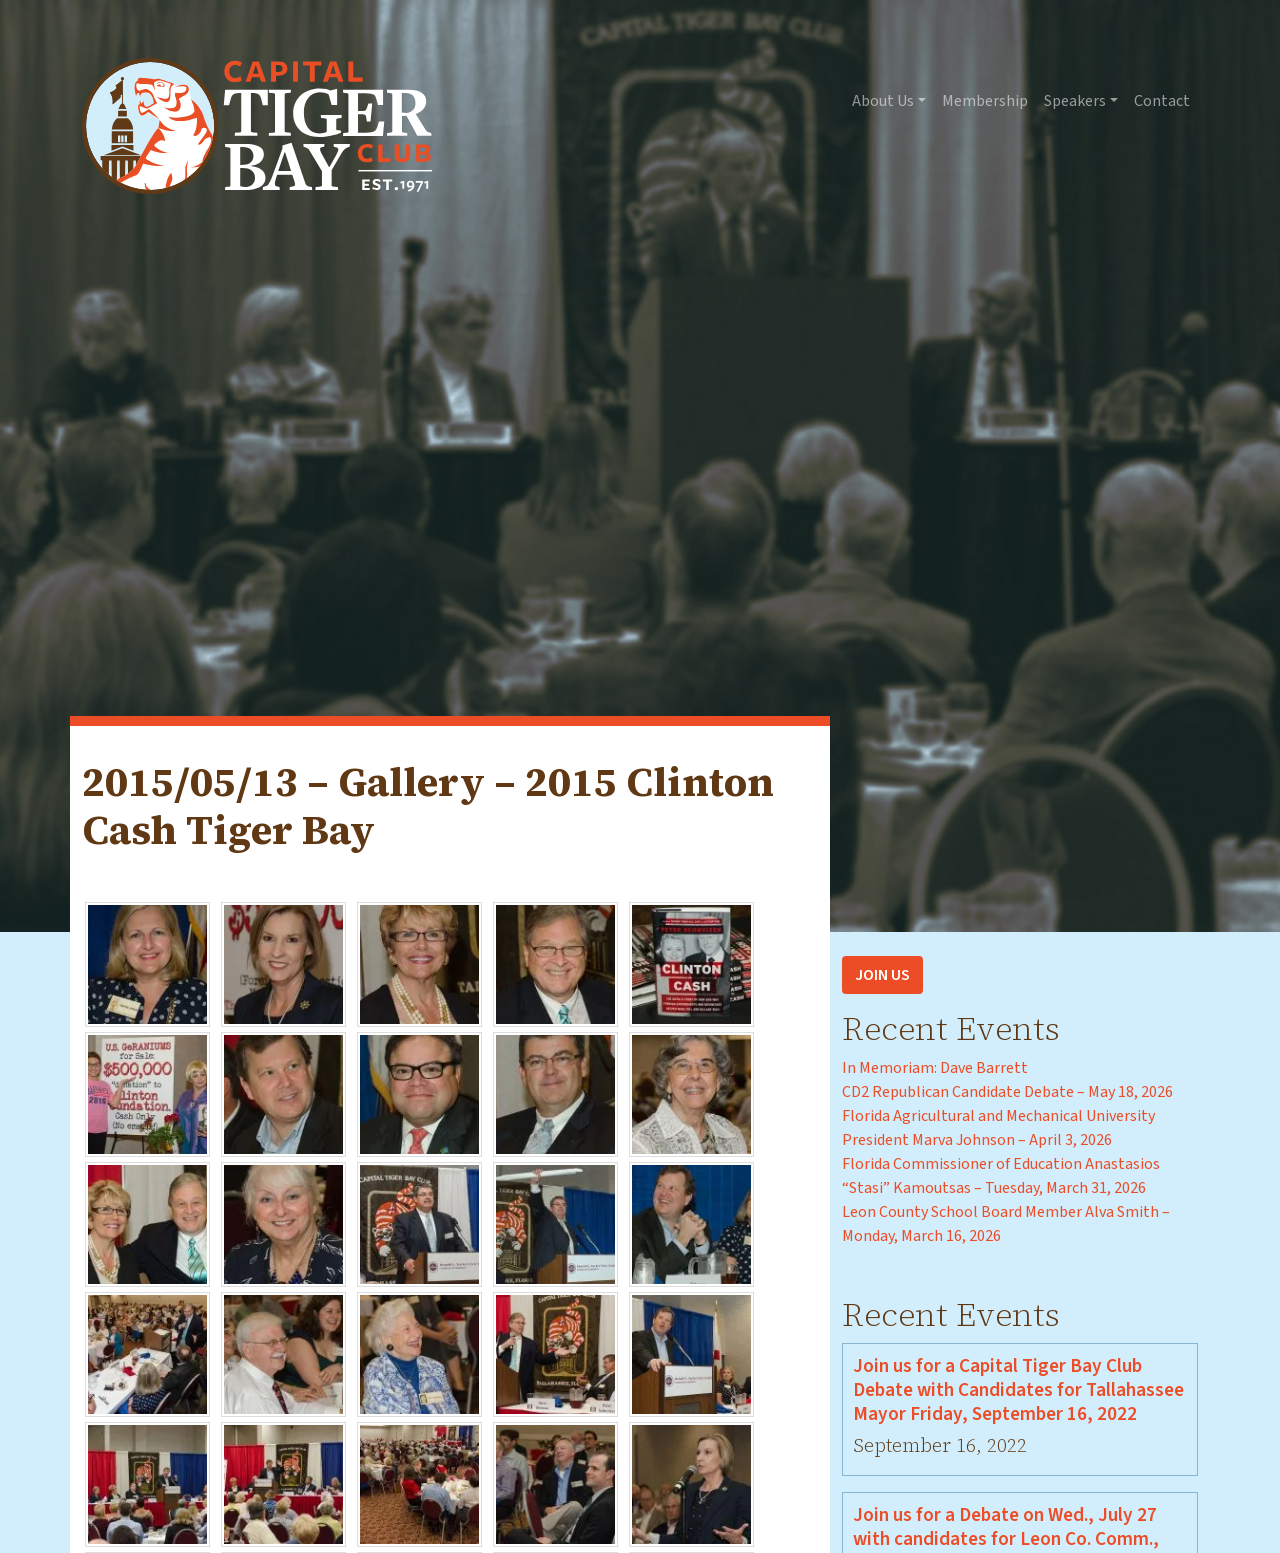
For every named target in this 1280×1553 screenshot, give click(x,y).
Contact (1162, 101)
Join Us (882, 975)
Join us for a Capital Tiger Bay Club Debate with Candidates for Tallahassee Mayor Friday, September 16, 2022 (1018, 1390)
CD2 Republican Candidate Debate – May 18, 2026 (1007, 1092)
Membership (985, 101)
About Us (883, 101)
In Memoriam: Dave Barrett (935, 1068)
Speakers (1075, 101)
